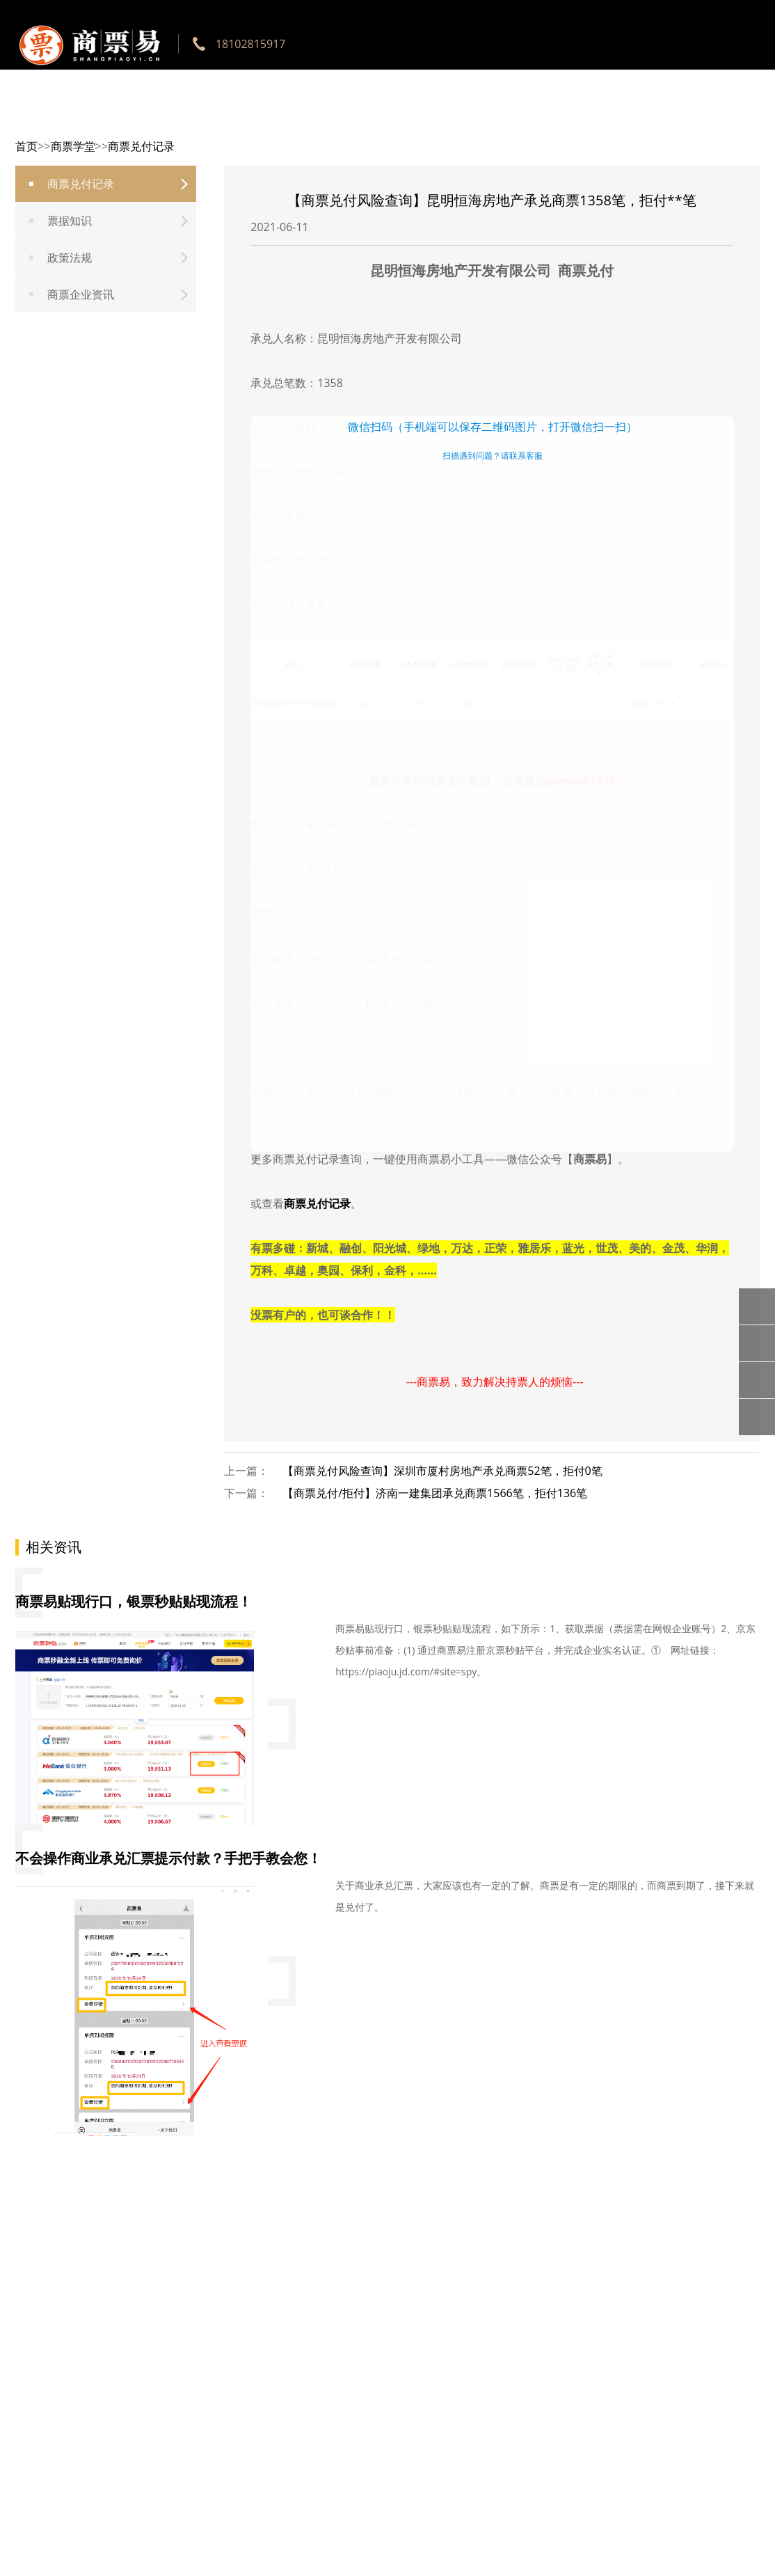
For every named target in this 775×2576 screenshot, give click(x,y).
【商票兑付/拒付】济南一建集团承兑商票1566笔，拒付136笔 (434, 1493)
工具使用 (343, 118)
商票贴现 (585, 118)
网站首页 (262, 118)
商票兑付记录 (317, 1203)
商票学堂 (666, 118)
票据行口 (424, 118)
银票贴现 (505, 118)
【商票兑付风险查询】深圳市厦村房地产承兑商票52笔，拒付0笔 (442, 1470)
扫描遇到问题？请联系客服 (492, 455)
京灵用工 (747, 118)
